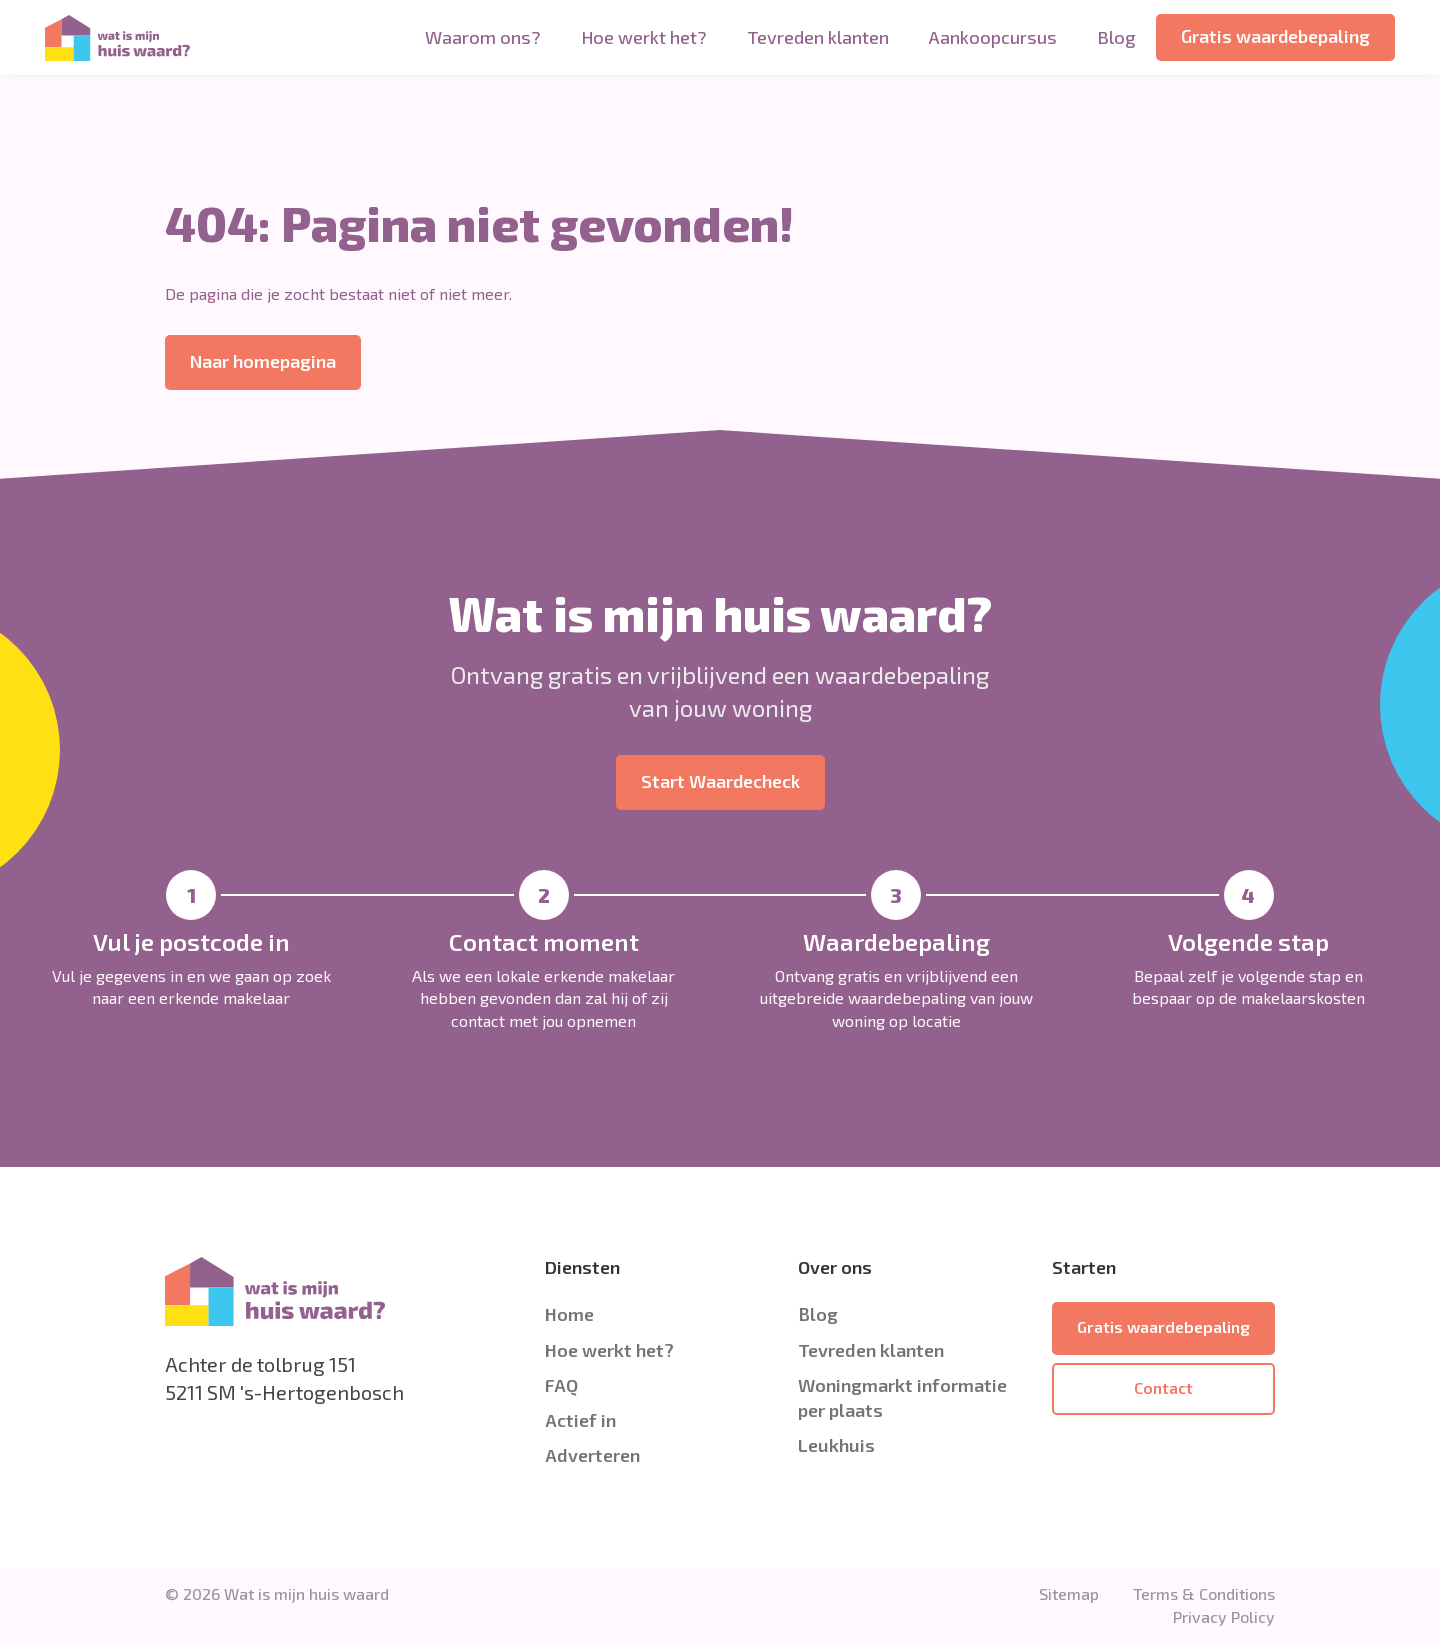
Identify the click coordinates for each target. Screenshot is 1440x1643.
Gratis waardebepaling (1275, 36)
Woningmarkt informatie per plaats (902, 1397)
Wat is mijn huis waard (306, 1593)
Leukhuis (836, 1445)
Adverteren (592, 1455)
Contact (1163, 1387)
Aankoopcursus (993, 37)
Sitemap (1069, 1593)
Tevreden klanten (818, 37)
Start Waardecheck (720, 781)
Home (569, 1314)
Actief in (580, 1420)
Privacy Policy (1224, 1616)
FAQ (561, 1385)
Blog (1116, 37)
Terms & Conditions (1204, 1593)
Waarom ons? (483, 37)
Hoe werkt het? (644, 37)
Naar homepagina (263, 361)
